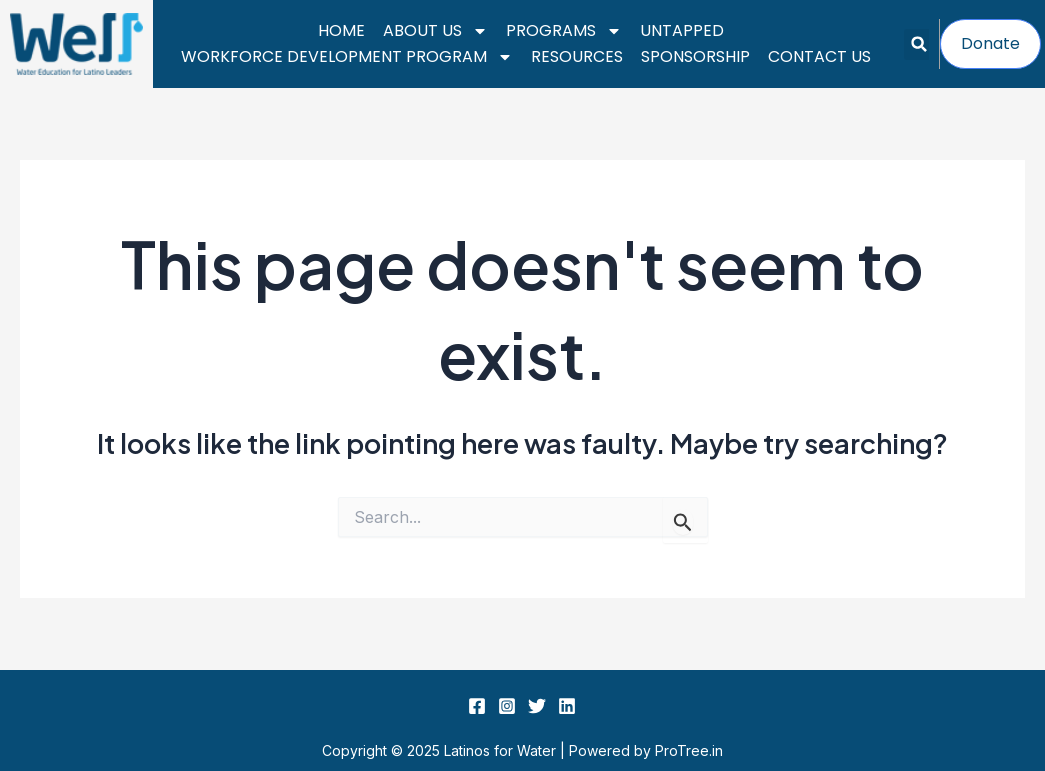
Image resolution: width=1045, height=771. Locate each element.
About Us (435, 31)
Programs (564, 31)
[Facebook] (477, 706)
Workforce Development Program (347, 57)
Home (341, 30)
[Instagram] (507, 706)
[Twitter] (537, 706)
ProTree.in (689, 750)
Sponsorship (695, 56)
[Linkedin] (567, 706)
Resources (577, 56)
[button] (919, 44)
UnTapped (682, 30)
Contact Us (819, 56)
